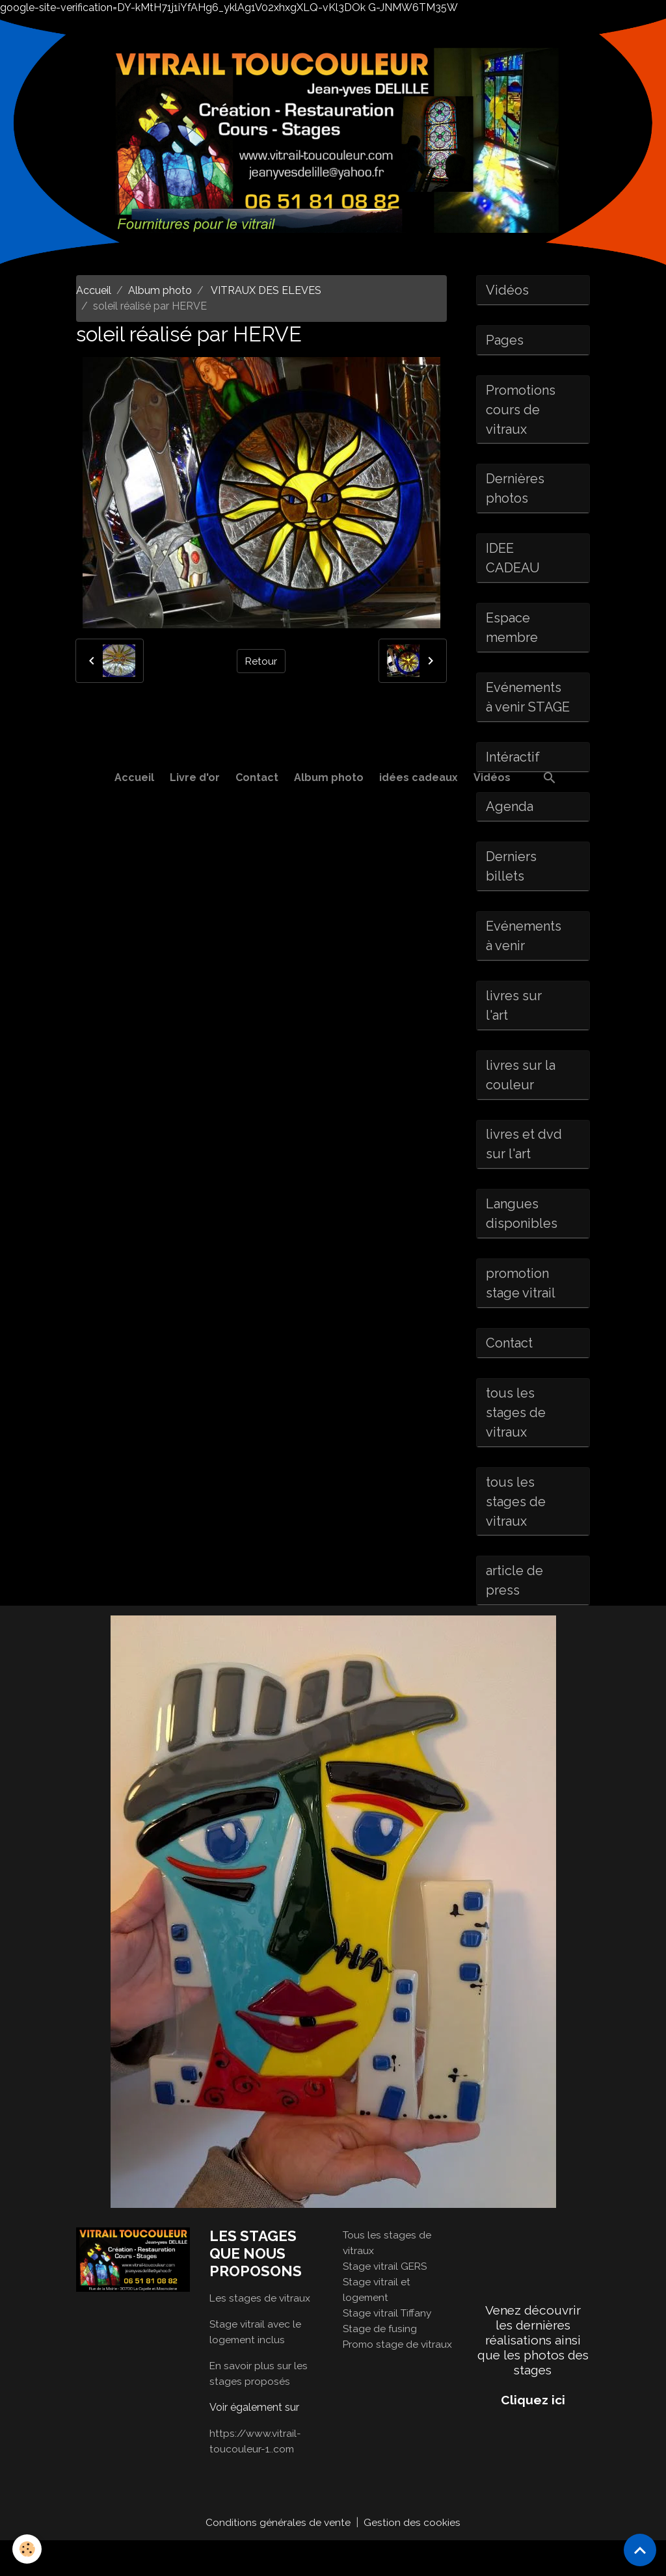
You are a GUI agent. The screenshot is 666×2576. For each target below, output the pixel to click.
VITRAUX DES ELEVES (265, 290)
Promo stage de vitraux (399, 2379)
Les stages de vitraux (260, 2333)
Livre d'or (195, 777)
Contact (256, 777)
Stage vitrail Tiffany (388, 2348)
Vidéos (492, 777)
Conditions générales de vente (278, 2557)
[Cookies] (27, 2549)
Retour (261, 660)
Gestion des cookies (412, 2557)
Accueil (134, 777)
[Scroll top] (640, 2550)
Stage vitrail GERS (386, 2301)
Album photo (329, 777)
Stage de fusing (380, 2363)
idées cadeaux (418, 777)
